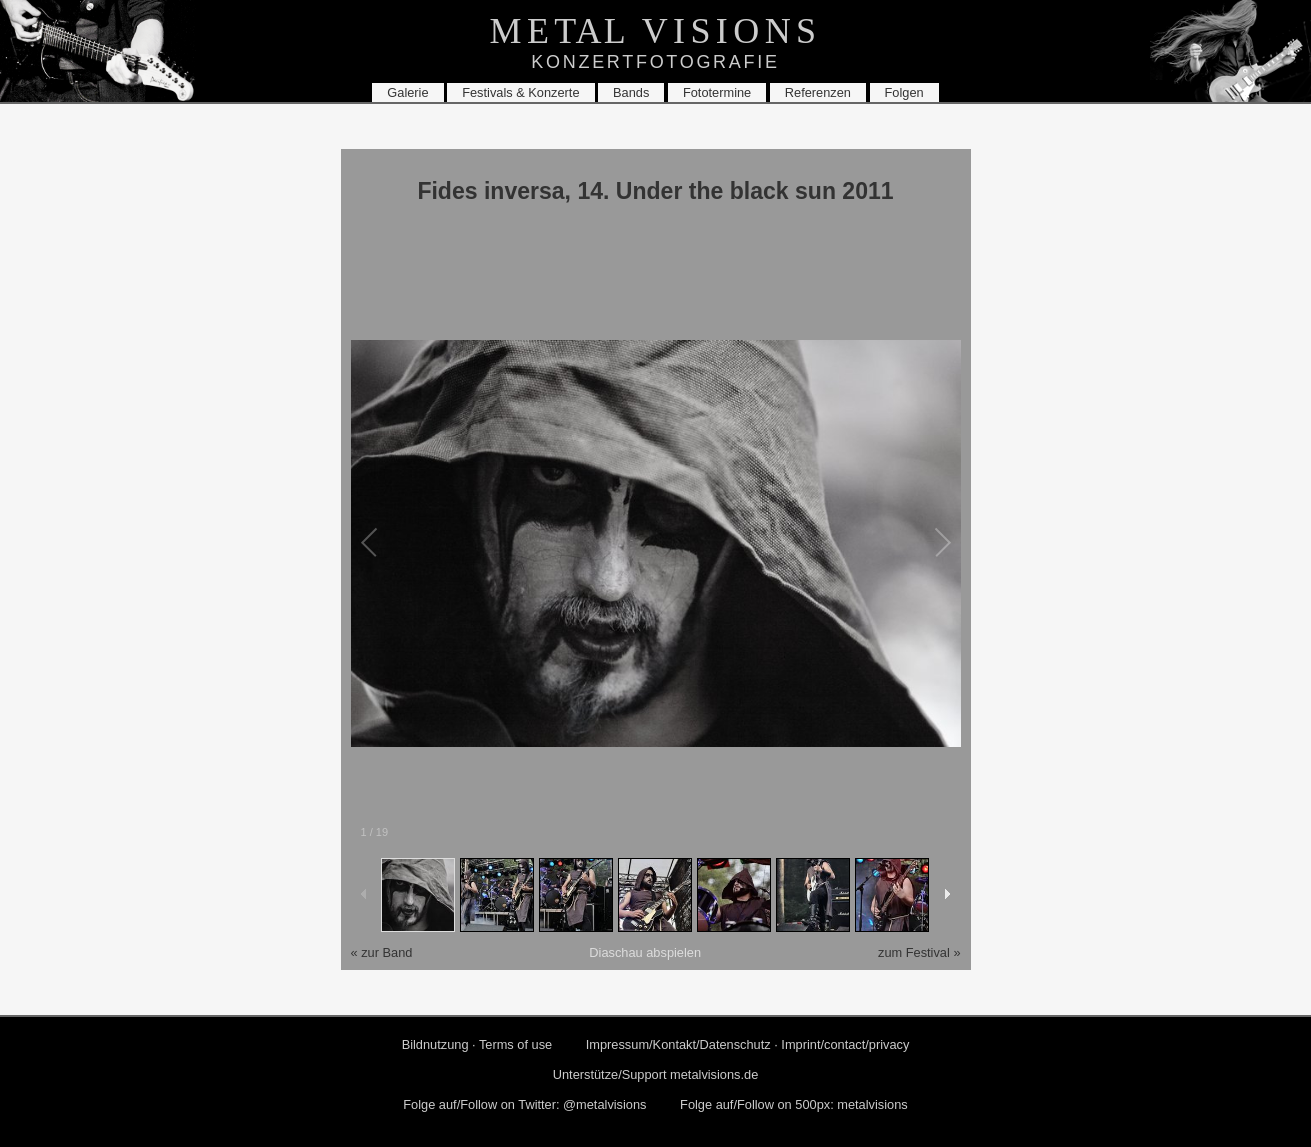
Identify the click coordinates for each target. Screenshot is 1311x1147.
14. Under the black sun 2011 (735, 191)
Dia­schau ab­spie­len (645, 952)
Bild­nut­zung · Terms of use (477, 1044)
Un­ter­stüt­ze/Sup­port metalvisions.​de (656, 1074)
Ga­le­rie (407, 92)
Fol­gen (904, 92)
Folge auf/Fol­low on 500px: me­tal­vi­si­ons (794, 1104)
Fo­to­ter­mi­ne (717, 92)
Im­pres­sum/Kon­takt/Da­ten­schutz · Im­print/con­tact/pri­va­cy (748, 1044)
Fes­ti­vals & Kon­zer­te (520, 92)
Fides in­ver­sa (490, 191)
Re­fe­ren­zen (818, 92)
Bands (631, 92)
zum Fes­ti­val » (919, 952)
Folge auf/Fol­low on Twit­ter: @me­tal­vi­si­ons (524, 1104)
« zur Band (382, 952)
